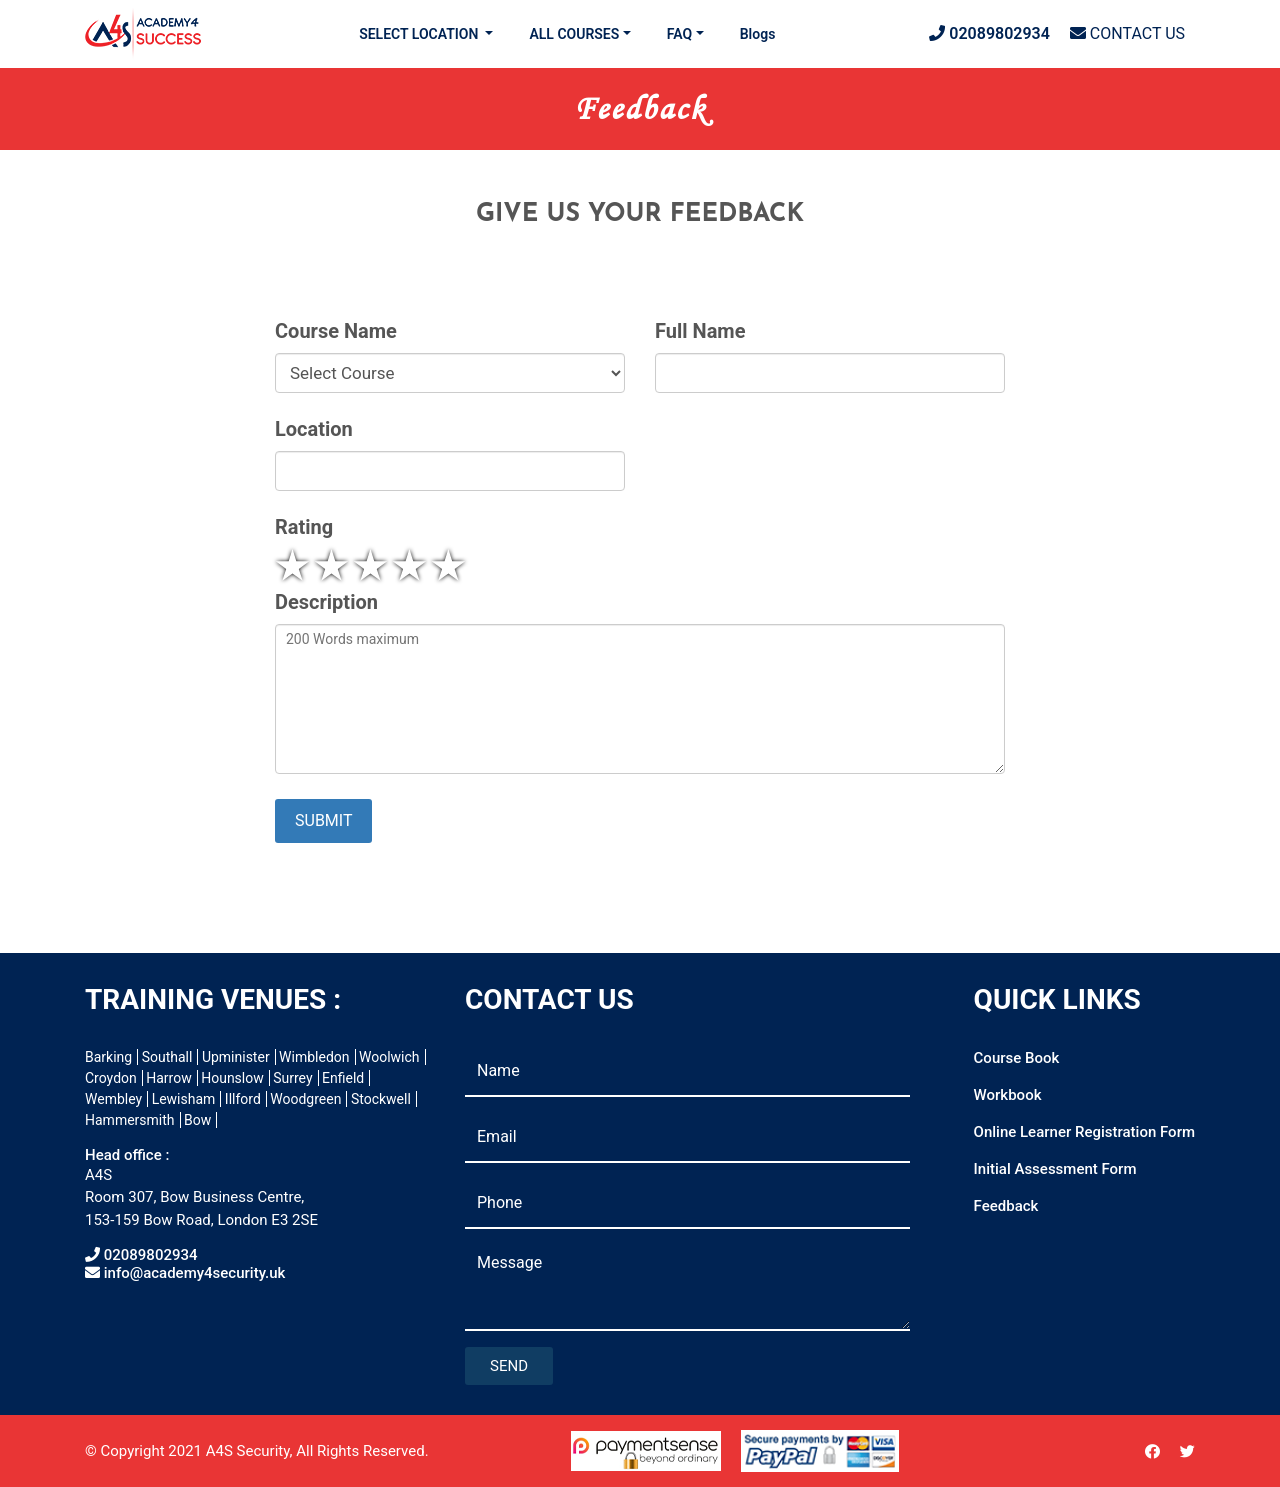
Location (314, 429)
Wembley (113, 1099)
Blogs (758, 34)
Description (326, 602)
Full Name (700, 331)
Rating (304, 527)
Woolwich (389, 1057)
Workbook (1008, 1095)
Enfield (343, 1078)
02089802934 (989, 33)
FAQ (679, 34)
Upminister (236, 1057)
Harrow (168, 1078)
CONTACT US (1127, 33)
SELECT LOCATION (420, 34)
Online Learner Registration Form (1084, 1132)
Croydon (111, 1078)
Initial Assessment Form (1055, 1169)
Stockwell (381, 1099)
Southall (167, 1057)
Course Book (1017, 1058)
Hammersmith (130, 1120)
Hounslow (232, 1078)
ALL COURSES (574, 34)
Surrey (292, 1078)
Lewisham (184, 1099)
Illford (243, 1099)
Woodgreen (305, 1099)
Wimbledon (314, 1057)
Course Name (336, 331)
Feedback (1006, 1206)
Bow (197, 1120)
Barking (108, 1057)
